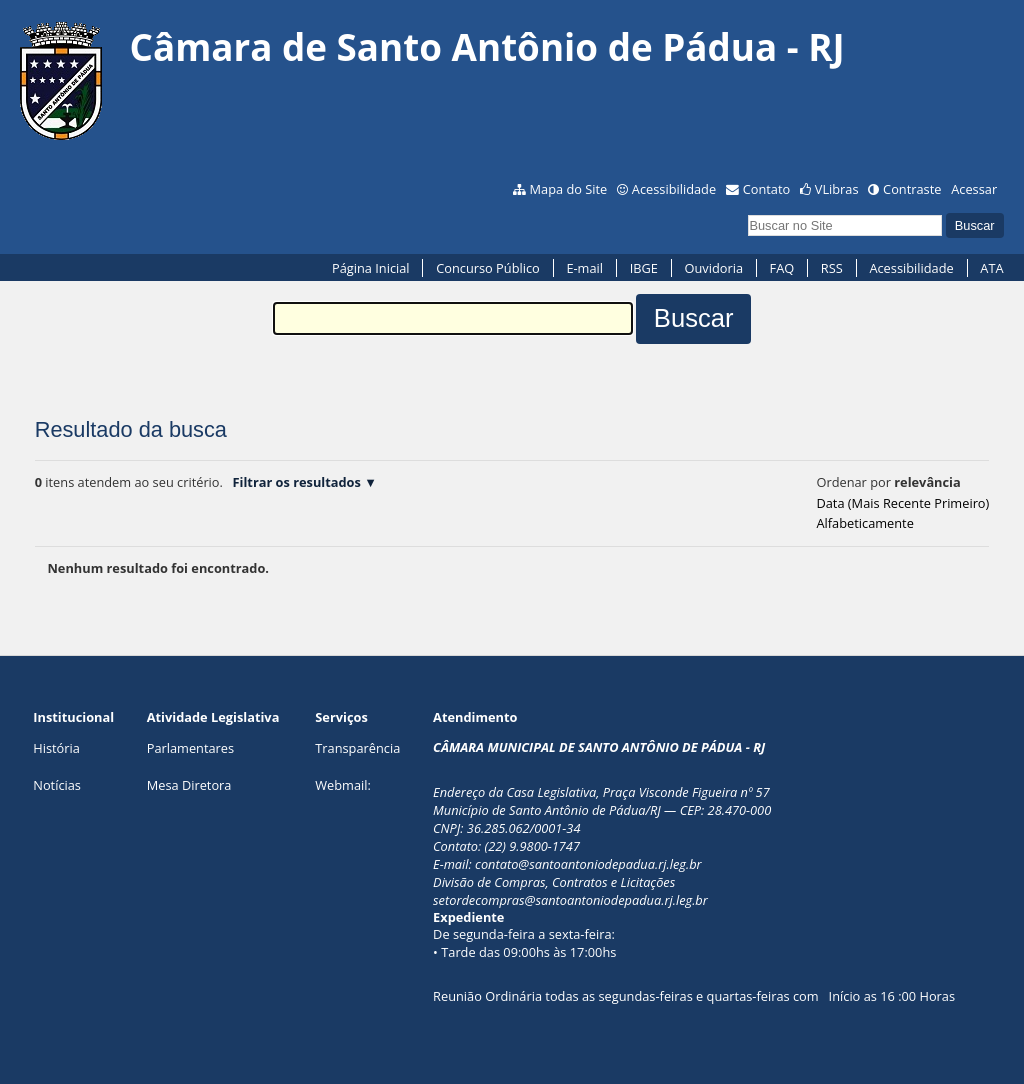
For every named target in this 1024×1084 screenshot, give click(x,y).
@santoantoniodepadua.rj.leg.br (609, 864)
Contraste (912, 189)
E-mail (584, 268)
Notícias (57, 785)
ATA (991, 268)
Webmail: (343, 785)
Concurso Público (488, 268)
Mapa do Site (569, 189)
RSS (832, 268)
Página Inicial (371, 268)
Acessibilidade (674, 189)
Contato (767, 189)
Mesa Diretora (189, 785)
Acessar (974, 189)
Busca (747, 212)
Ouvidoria (713, 268)
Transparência (357, 748)
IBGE (644, 268)
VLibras (837, 189)
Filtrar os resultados (297, 482)
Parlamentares (190, 748)
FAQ (782, 268)
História (56, 748)
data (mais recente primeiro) (902, 503)
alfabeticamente (864, 523)
